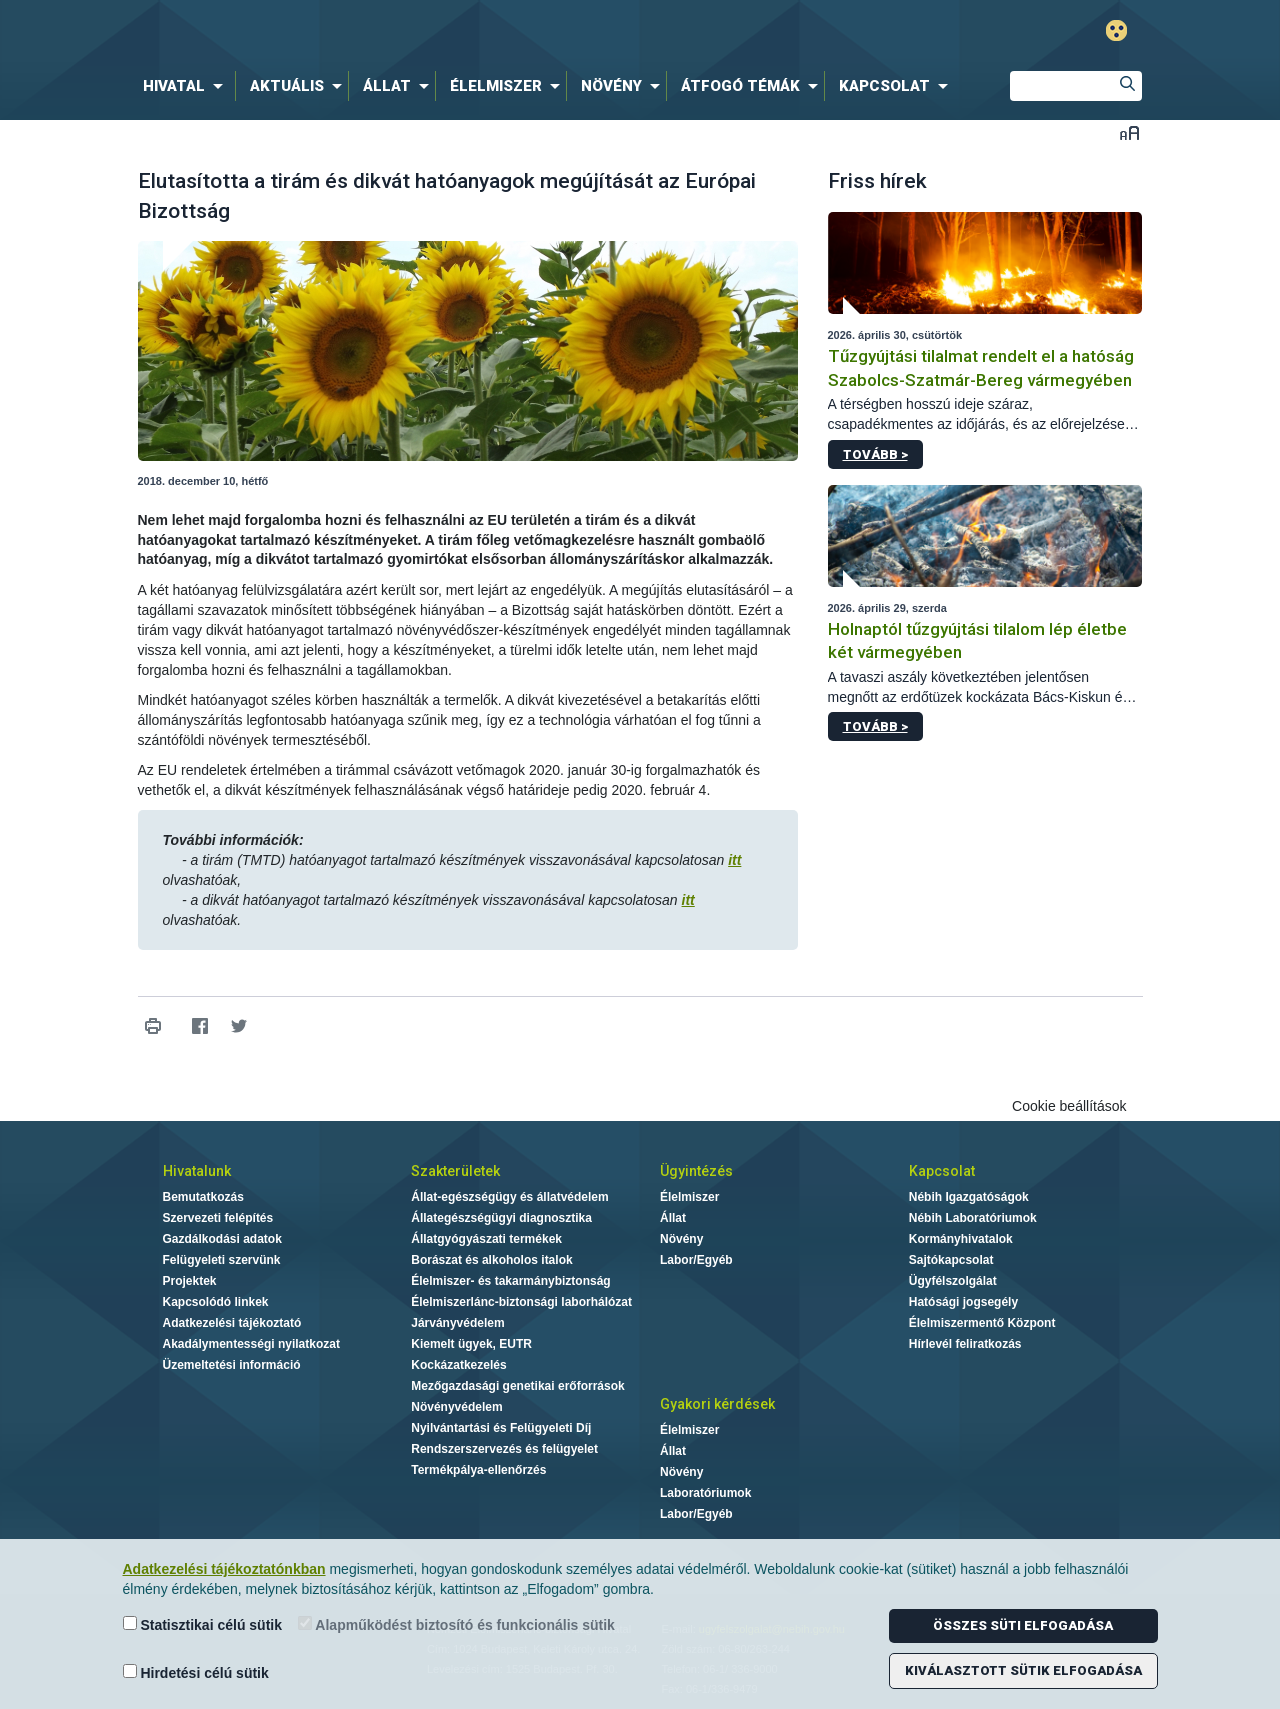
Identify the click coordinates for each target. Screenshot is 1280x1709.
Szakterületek (455, 1171)
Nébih (427, 31)
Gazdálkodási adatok (222, 1239)
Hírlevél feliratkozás (965, 1344)
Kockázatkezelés (458, 1365)
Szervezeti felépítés (218, 1218)
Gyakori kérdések (717, 1404)
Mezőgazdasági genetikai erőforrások (517, 1386)
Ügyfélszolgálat (953, 1281)
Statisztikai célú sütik (203, 1624)
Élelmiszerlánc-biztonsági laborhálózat (521, 1302)
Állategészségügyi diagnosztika (501, 1218)
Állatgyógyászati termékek (486, 1239)
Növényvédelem (456, 1407)
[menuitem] (187, 86)
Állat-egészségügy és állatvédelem (509, 1197)
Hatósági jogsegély (963, 1302)
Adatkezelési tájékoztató (232, 1323)
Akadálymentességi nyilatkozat (251, 1344)
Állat (673, 1218)
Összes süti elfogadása (1023, 1625)
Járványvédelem (457, 1323)
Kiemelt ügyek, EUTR (471, 1344)
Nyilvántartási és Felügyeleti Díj (501, 1428)
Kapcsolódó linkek (216, 1302)
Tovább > (875, 454)
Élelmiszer (689, 1197)
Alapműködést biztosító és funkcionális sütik (456, 1624)
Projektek (190, 1281)
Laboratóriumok (705, 1493)
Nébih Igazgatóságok (969, 1197)
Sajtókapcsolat (951, 1260)
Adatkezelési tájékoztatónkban (224, 1569)
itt (734, 860)
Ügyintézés (696, 1171)
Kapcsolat (942, 1171)
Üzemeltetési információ (232, 1365)
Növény (681, 1239)
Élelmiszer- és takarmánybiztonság (510, 1281)
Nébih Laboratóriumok (973, 1218)
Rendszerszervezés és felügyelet (504, 1449)
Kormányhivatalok (961, 1239)
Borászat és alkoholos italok (491, 1260)
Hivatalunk (197, 1171)
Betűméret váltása (1129, 132)
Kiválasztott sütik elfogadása (1023, 1670)
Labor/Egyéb (696, 1260)
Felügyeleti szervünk (222, 1260)
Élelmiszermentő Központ (982, 1323)
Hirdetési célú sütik (196, 1672)
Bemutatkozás (203, 1197)
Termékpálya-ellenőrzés (478, 1470)
